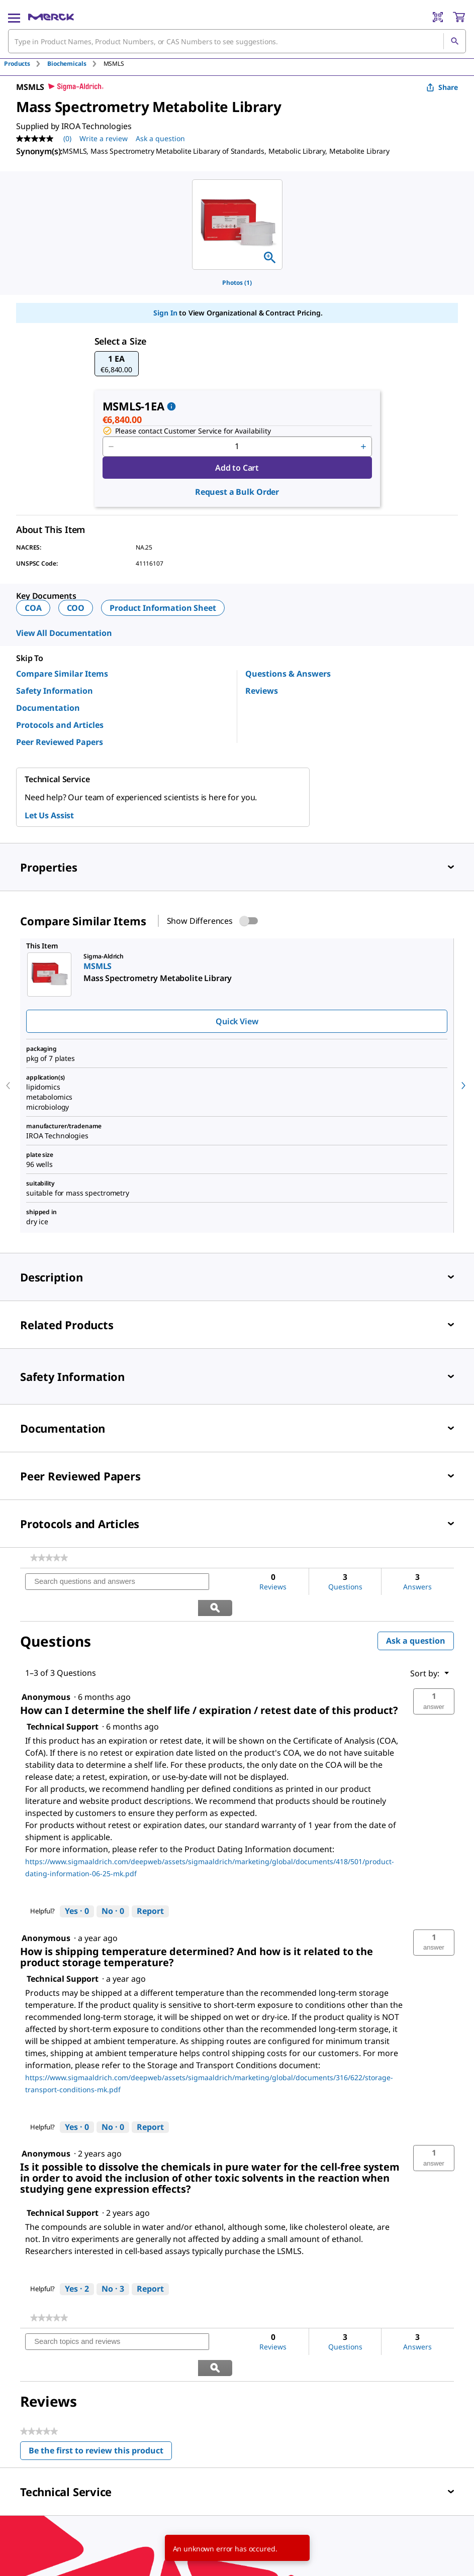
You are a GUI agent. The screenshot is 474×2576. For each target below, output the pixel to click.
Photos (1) (237, 282)
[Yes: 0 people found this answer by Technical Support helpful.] (77, 1886)
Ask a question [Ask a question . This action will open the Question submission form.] (160, 138)
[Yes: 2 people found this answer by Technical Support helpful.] (77, 2264)
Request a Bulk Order (237, 492)
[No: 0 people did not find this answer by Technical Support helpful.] (113, 1886)
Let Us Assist (49, 815)
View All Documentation (64, 633)
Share (442, 87)
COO (76, 607)
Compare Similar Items (62, 673)
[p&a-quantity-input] (237, 446)
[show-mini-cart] (459, 17)
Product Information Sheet (163, 608)
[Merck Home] (51, 17)
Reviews (261, 690)
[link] (49, 1558)
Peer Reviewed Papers (59, 741)
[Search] (454, 41)
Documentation (48, 707)
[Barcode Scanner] (438, 17)
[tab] (25, 63)
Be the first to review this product (100, 2401)
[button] (116, 363)
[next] (463, 1086)
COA (33, 607)
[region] (237, 224)
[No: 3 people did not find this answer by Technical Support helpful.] (113, 2264)
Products (17, 63)
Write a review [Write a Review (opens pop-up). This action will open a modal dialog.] (103, 138)
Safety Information (54, 690)
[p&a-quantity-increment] (363, 447)
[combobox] (237, 41)
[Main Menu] (14, 17)
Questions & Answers (288, 673)
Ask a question (415, 1614)
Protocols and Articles (60, 724)
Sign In (165, 312)
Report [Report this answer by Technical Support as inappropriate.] (150, 1885)
